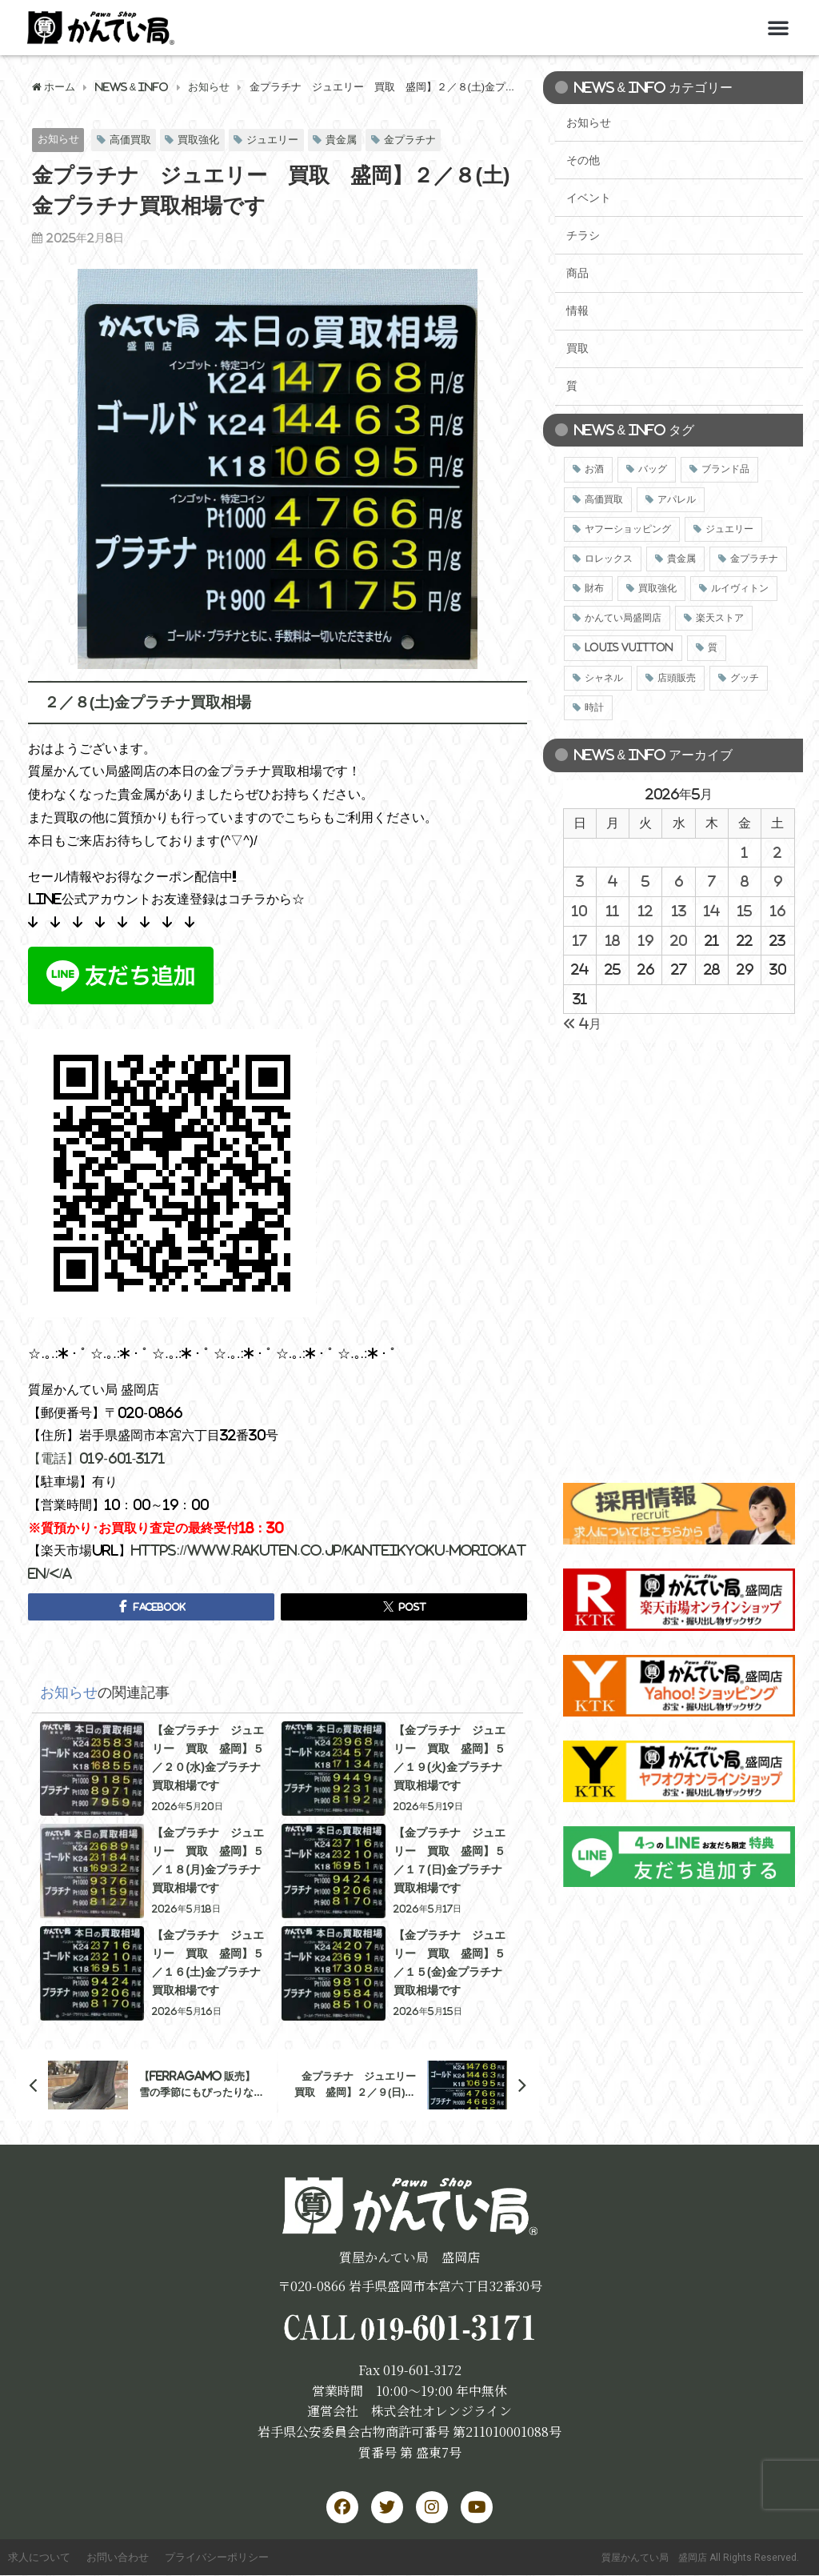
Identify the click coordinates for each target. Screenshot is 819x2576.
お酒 (594, 469)
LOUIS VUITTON (629, 647)
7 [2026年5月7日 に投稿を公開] (712, 881)
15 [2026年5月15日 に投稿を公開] (744, 910)
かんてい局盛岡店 (623, 618)
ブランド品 (725, 469)
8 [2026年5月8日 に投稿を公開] (745, 881)
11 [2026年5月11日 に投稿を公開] (612, 910)
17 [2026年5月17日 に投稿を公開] (580, 940)
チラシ (583, 235)
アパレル (676, 499)
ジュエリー (272, 139)
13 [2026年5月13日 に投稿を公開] (679, 910)
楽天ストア (720, 618)
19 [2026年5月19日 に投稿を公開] (645, 940)
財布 (594, 588)
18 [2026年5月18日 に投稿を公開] (612, 940)
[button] (778, 27)
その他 (583, 160)
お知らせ (58, 139)
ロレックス (609, 558)
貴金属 (341, 139)
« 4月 (582, 1023)
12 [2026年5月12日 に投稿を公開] (645, 910)
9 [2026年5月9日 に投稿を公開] (777, 881)
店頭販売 (676, 678)
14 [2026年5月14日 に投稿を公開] (712, 910)
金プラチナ (410, 139)
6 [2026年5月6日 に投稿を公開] (678, 881)
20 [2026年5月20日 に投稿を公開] (678, 940)
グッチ (744, 678)
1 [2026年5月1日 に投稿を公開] (744, 852)
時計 (594, 707)
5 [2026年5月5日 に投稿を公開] (645, 881)
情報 (577, 310)
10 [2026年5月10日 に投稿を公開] (579, 910)
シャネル (604, 678)
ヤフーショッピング (628, 529)
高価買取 (130, 139)
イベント (588, 197)
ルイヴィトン (740, 588)
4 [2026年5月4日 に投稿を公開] (612, 881)
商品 (577, 272)
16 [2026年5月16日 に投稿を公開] (777, 910)
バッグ (652, 469)
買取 (577, 348)
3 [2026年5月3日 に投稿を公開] (580, 881)
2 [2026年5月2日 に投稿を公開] (777, 852)
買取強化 (198, 139)
